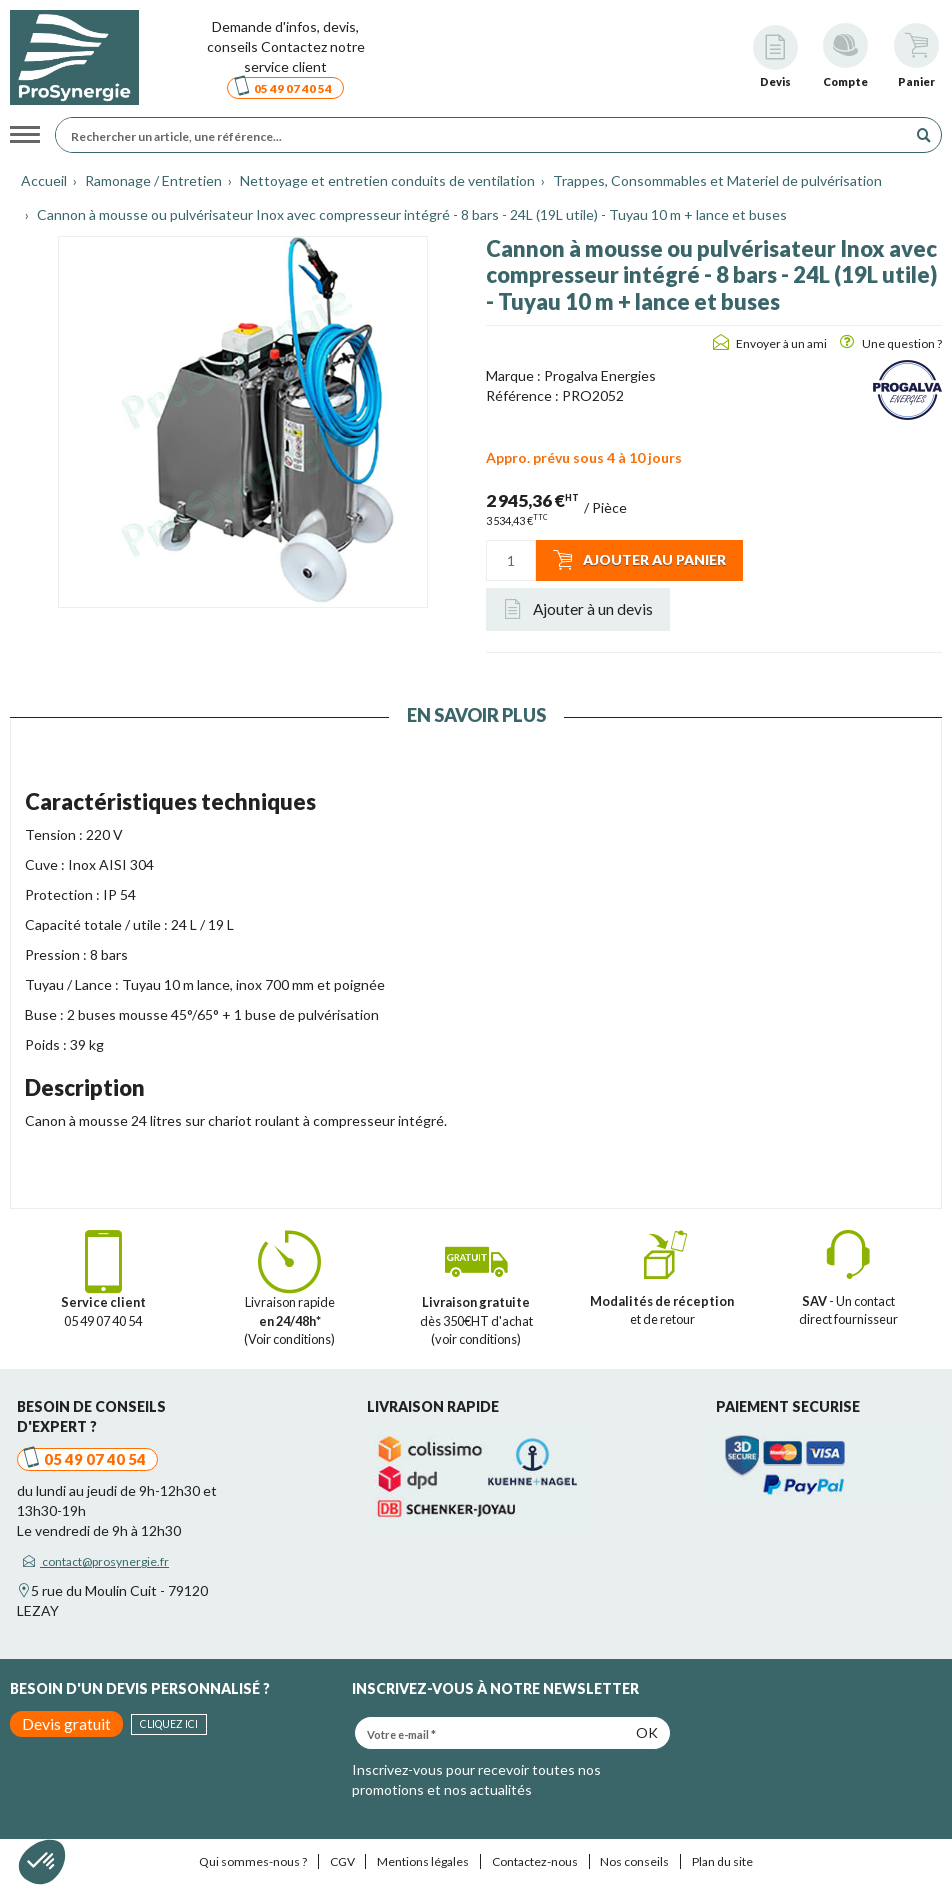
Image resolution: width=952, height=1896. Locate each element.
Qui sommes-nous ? (253, 1861)
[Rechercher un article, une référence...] (486, 135)
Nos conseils (634, 1861)
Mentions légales (423, 1861)
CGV (342, 1861)
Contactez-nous (535, 1861)
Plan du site (722, 1861)
